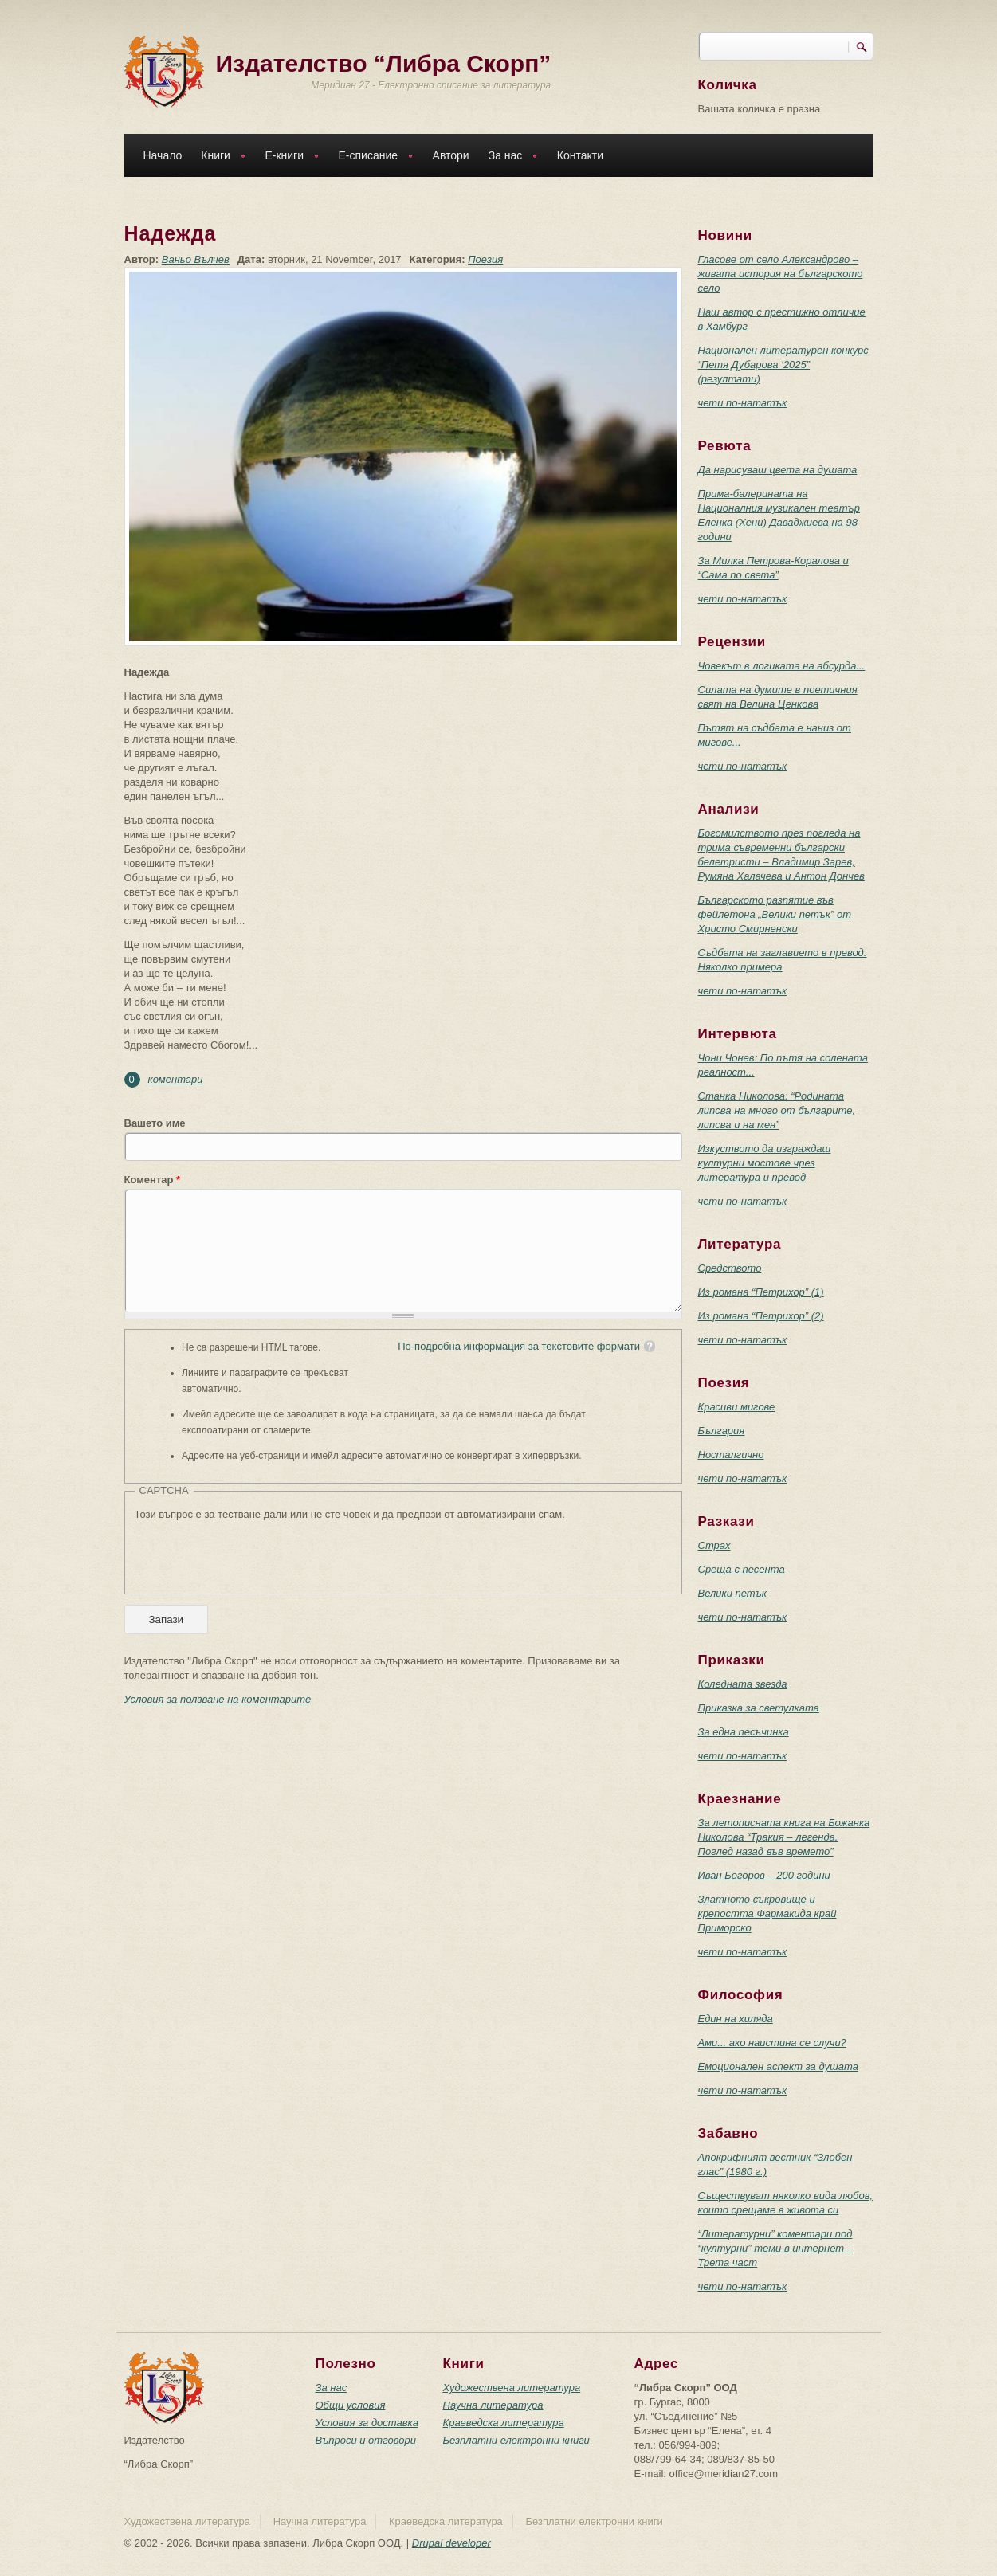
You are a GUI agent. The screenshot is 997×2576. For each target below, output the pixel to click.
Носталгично (731, 1455)
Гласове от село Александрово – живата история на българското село (780, 273)
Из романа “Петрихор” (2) (761, 1316)
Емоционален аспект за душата (778, 2066)
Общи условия (351, 2405)
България (721, 1431)
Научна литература (493, 2405)
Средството (730, 1268)
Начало (163, 155)
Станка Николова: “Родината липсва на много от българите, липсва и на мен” (777, 1110)
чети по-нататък (742, 403)
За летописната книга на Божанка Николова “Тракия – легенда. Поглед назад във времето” (784, 1837)
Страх (714, 1545)
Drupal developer (451, 2543)
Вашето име (155, 1123)
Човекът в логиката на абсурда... (782, 666)
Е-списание (372, 157)
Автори (451, 155)
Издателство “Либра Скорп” (383, 63)
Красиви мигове (736, 1407)
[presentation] (256, 1553)
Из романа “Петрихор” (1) (761, 1292)
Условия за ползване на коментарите (218, 1699)
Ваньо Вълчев (196, 259)
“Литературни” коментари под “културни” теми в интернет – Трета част (775, 2248)
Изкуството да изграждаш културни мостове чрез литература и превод (764, 1163)
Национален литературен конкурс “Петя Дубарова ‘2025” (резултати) (783, 364)
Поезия (485, 259)
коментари (175, 1079)
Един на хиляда (735, 2019)
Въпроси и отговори (366, 2440)
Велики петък (732, 1593)
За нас (509, 157)
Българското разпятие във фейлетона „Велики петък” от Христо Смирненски (775, 914)
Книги (219, 157)
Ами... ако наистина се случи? (772, 2043)
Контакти (580, 155)
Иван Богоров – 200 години (764, 1875)
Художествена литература (512, 2388)
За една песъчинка (743, 1732)
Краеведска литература (503, 2423)
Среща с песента (741, 1569)
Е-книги (287, 157)
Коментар (152, 1180)
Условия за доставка (367, 2423)
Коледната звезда (742, 1684)
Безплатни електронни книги (516, 2440)
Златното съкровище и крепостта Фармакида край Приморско (767, 1913)
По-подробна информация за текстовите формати (519, 1346)
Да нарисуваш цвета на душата (778, 470)
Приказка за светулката (758, 1708)
